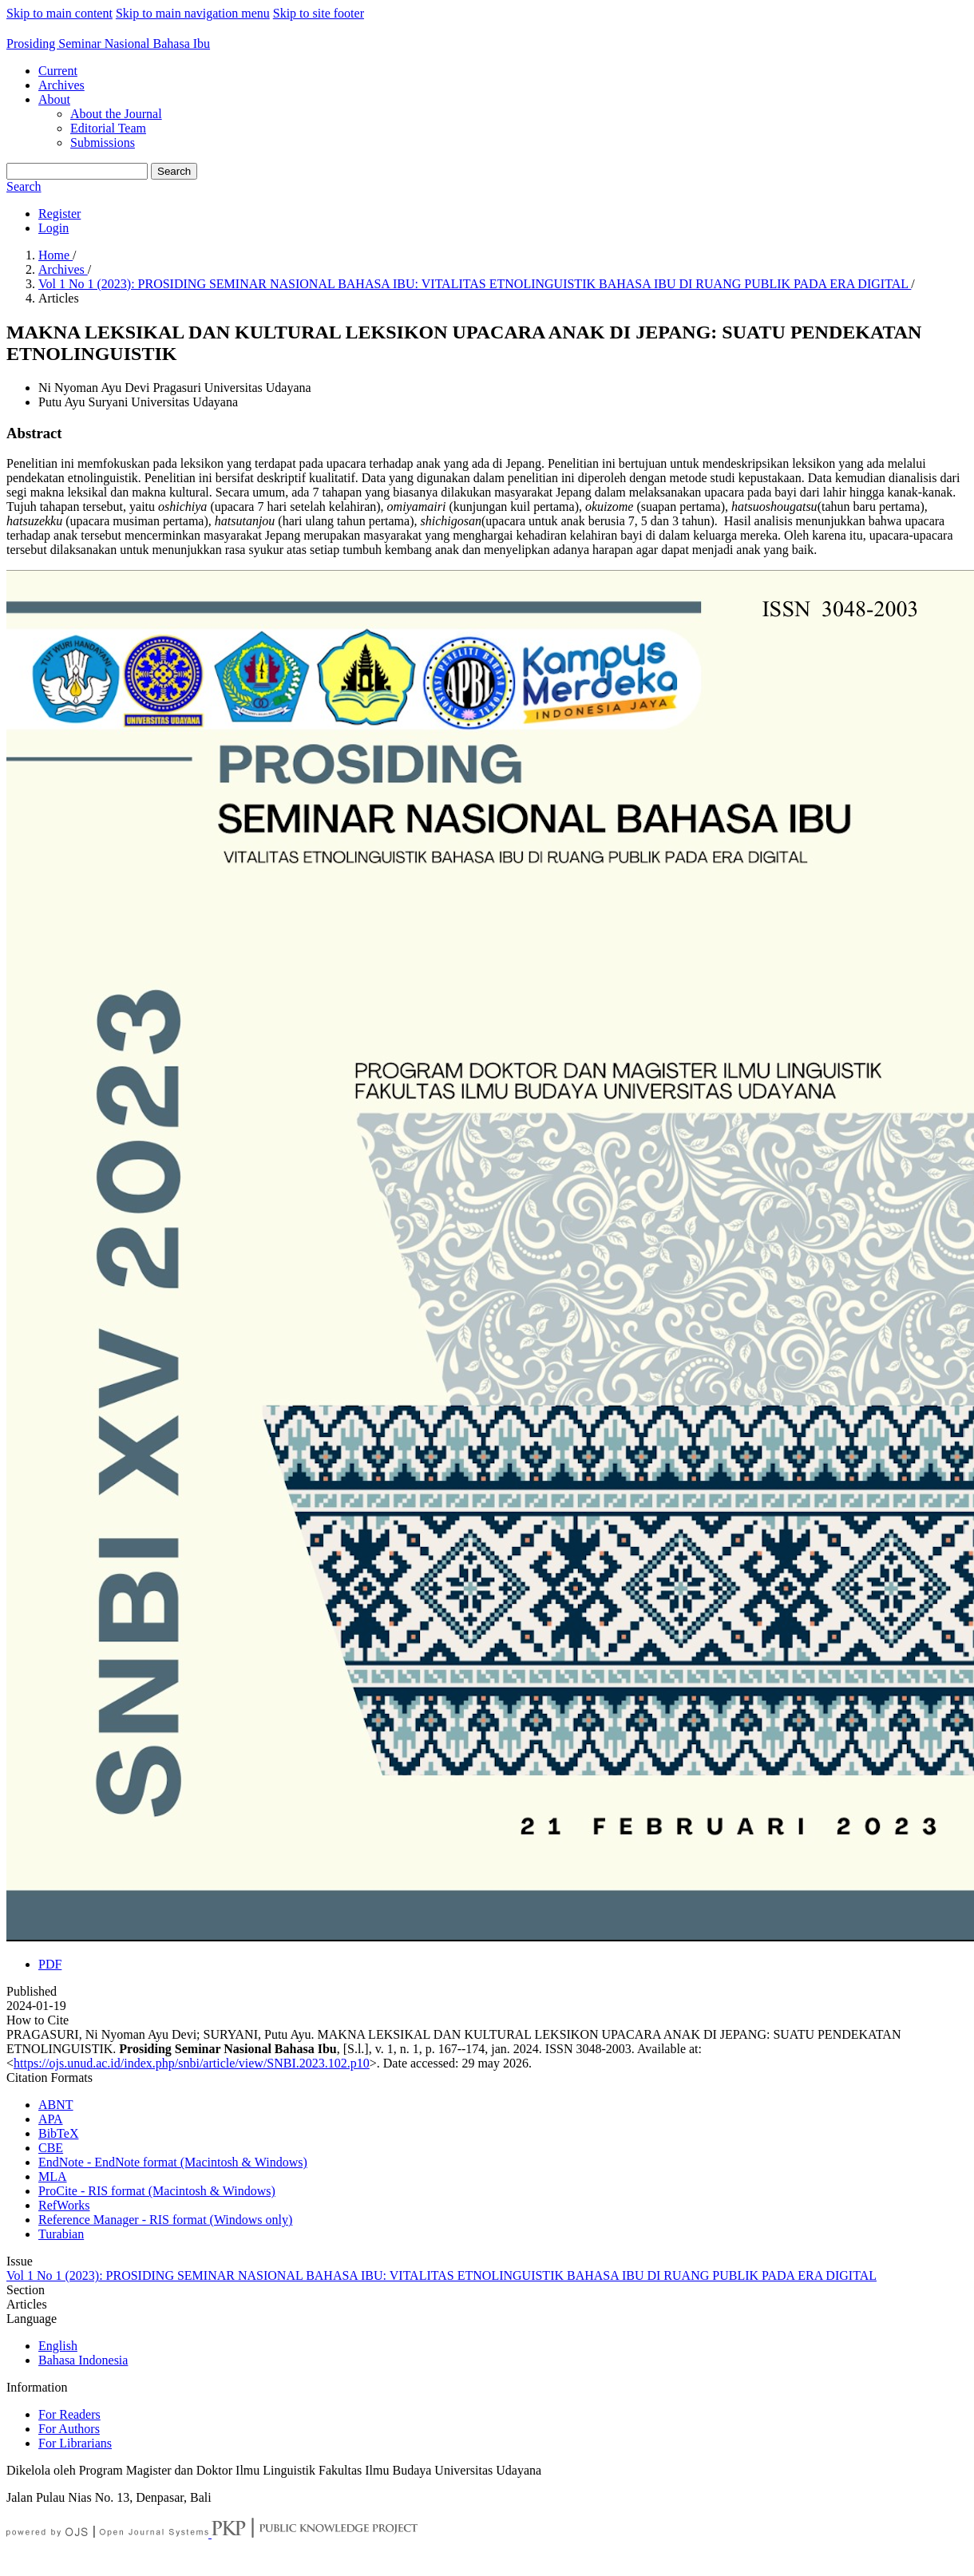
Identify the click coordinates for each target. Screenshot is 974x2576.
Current (57, 70)
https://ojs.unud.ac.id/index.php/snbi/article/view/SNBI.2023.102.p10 (192, 2063)
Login (53, 228)
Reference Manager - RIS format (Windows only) (165, 2219)
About (54, 99)
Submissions (102, 142)
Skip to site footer (318, 13)
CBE (50, 2148)
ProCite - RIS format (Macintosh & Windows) (156, 2191)
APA (50, 2119)
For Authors (69, 2429)
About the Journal (116, 114)
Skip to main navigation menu (193, 13)
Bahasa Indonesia (83, 2360)
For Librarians (75, 2443)
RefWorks (63, 2205)
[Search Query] (77, 171)
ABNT (55, 2104)
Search (174, 171)
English (57, 2345)
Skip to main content (59, 13)
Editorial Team (108, 128)
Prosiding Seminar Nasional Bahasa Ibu (108, 43)
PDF (49, 1964)
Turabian (61, 2234)
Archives (61, 85)
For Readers (69, 2414)
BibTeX (58, 2133)
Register (59, 213)
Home (55, 255)
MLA (52, 2176)
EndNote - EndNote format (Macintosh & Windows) (172, 2162)
